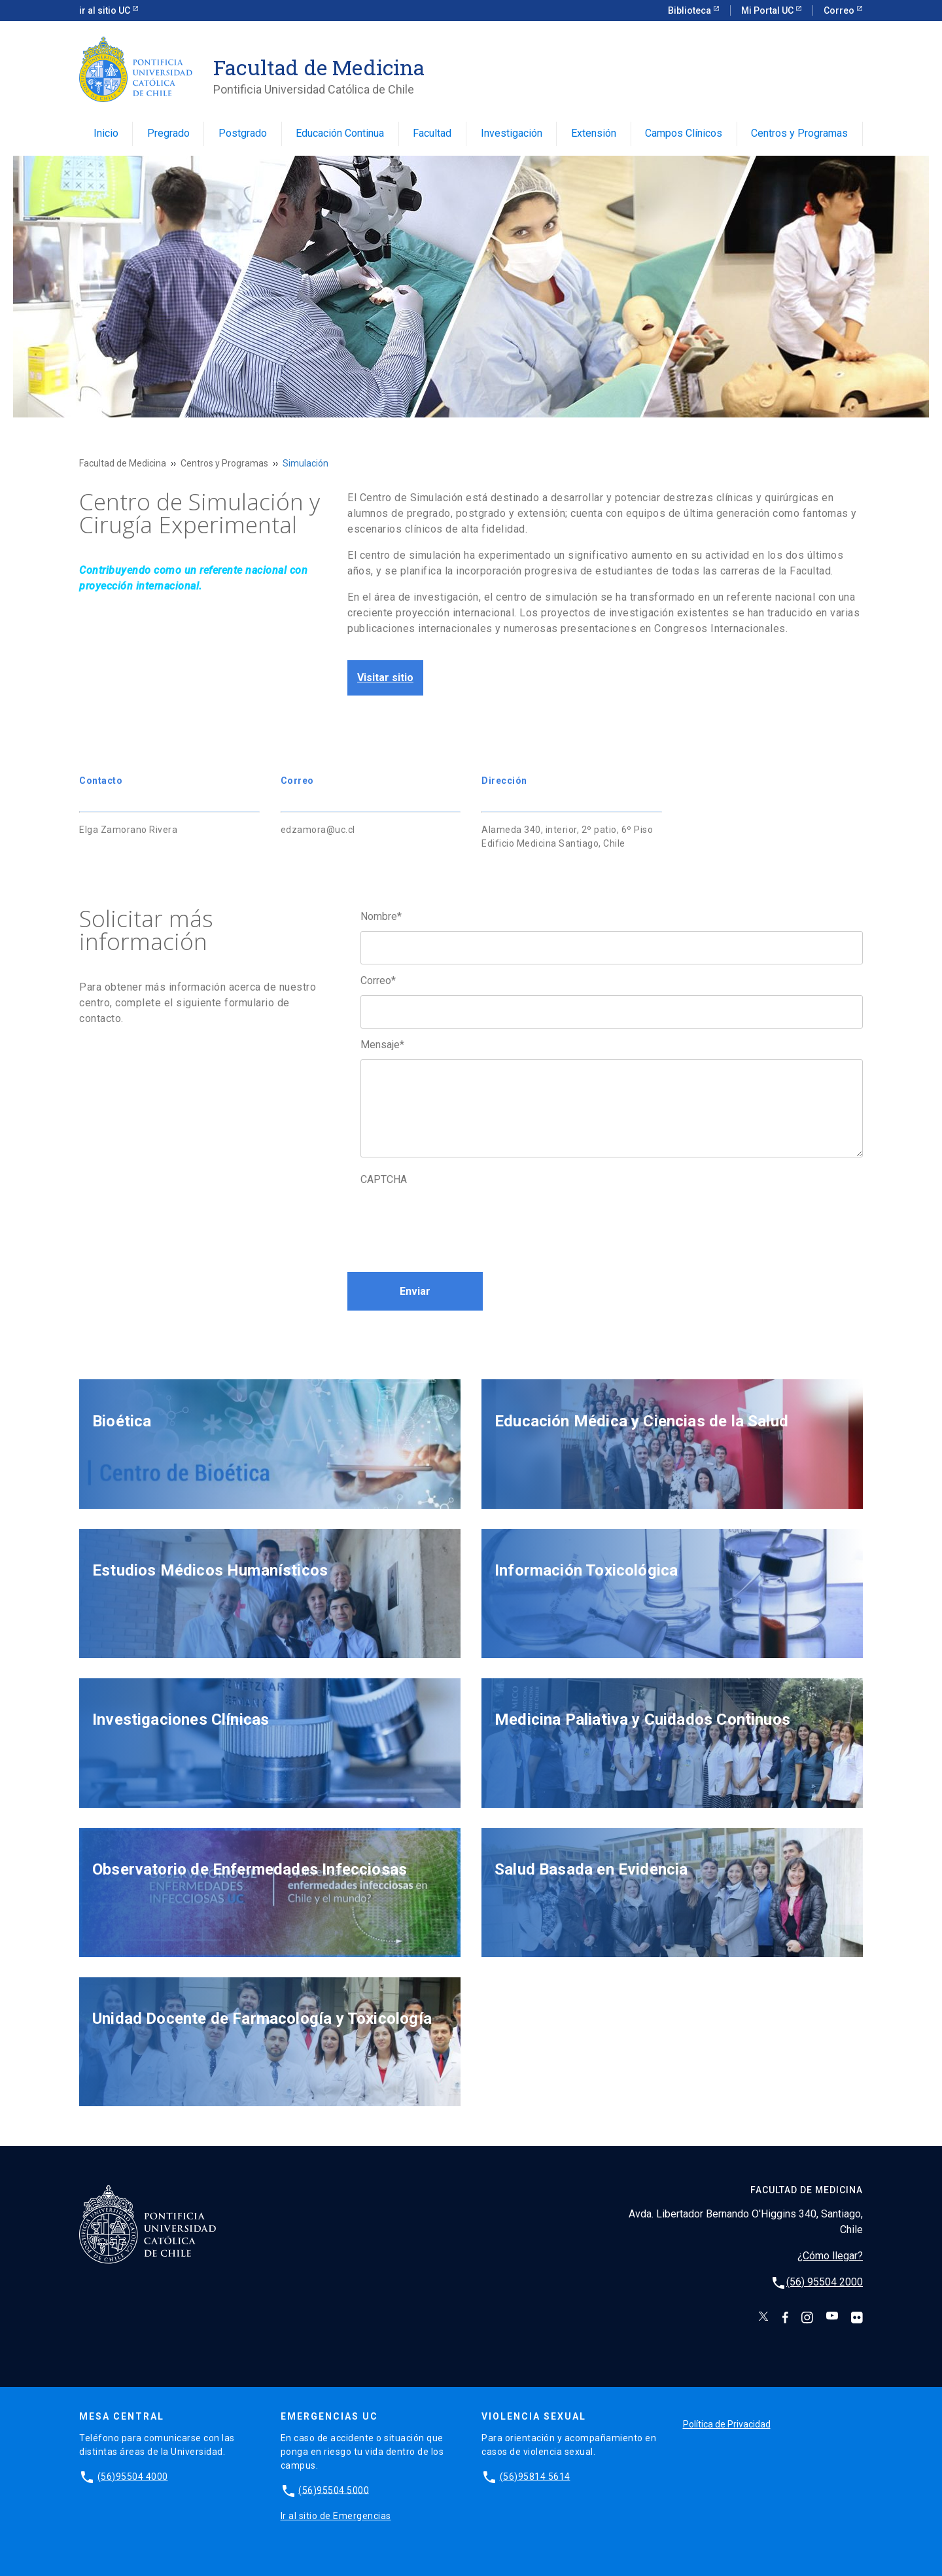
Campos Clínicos (683, 133)
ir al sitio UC (105, 10)
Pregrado (168, 133)
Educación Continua (340, 133)
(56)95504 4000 (132, 2476)
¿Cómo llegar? (830, 2256)
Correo (840, 10)
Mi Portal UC (768, 10)
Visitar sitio (385, 677)
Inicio (106, 133)
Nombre (381, 916)
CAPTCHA (383, 1179)
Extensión (593, 133)
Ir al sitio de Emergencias (336, 2516)
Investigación (511, 133)
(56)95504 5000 (333, 2489)
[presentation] (459, 1219)
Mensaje (382, 1044)
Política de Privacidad (727, 2424)
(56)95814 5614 (535, 2476)
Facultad (432, 133)
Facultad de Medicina (122, 463)
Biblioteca (690, 10)
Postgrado (242, 133)
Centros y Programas (799, 133)
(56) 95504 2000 (824, 2282)
